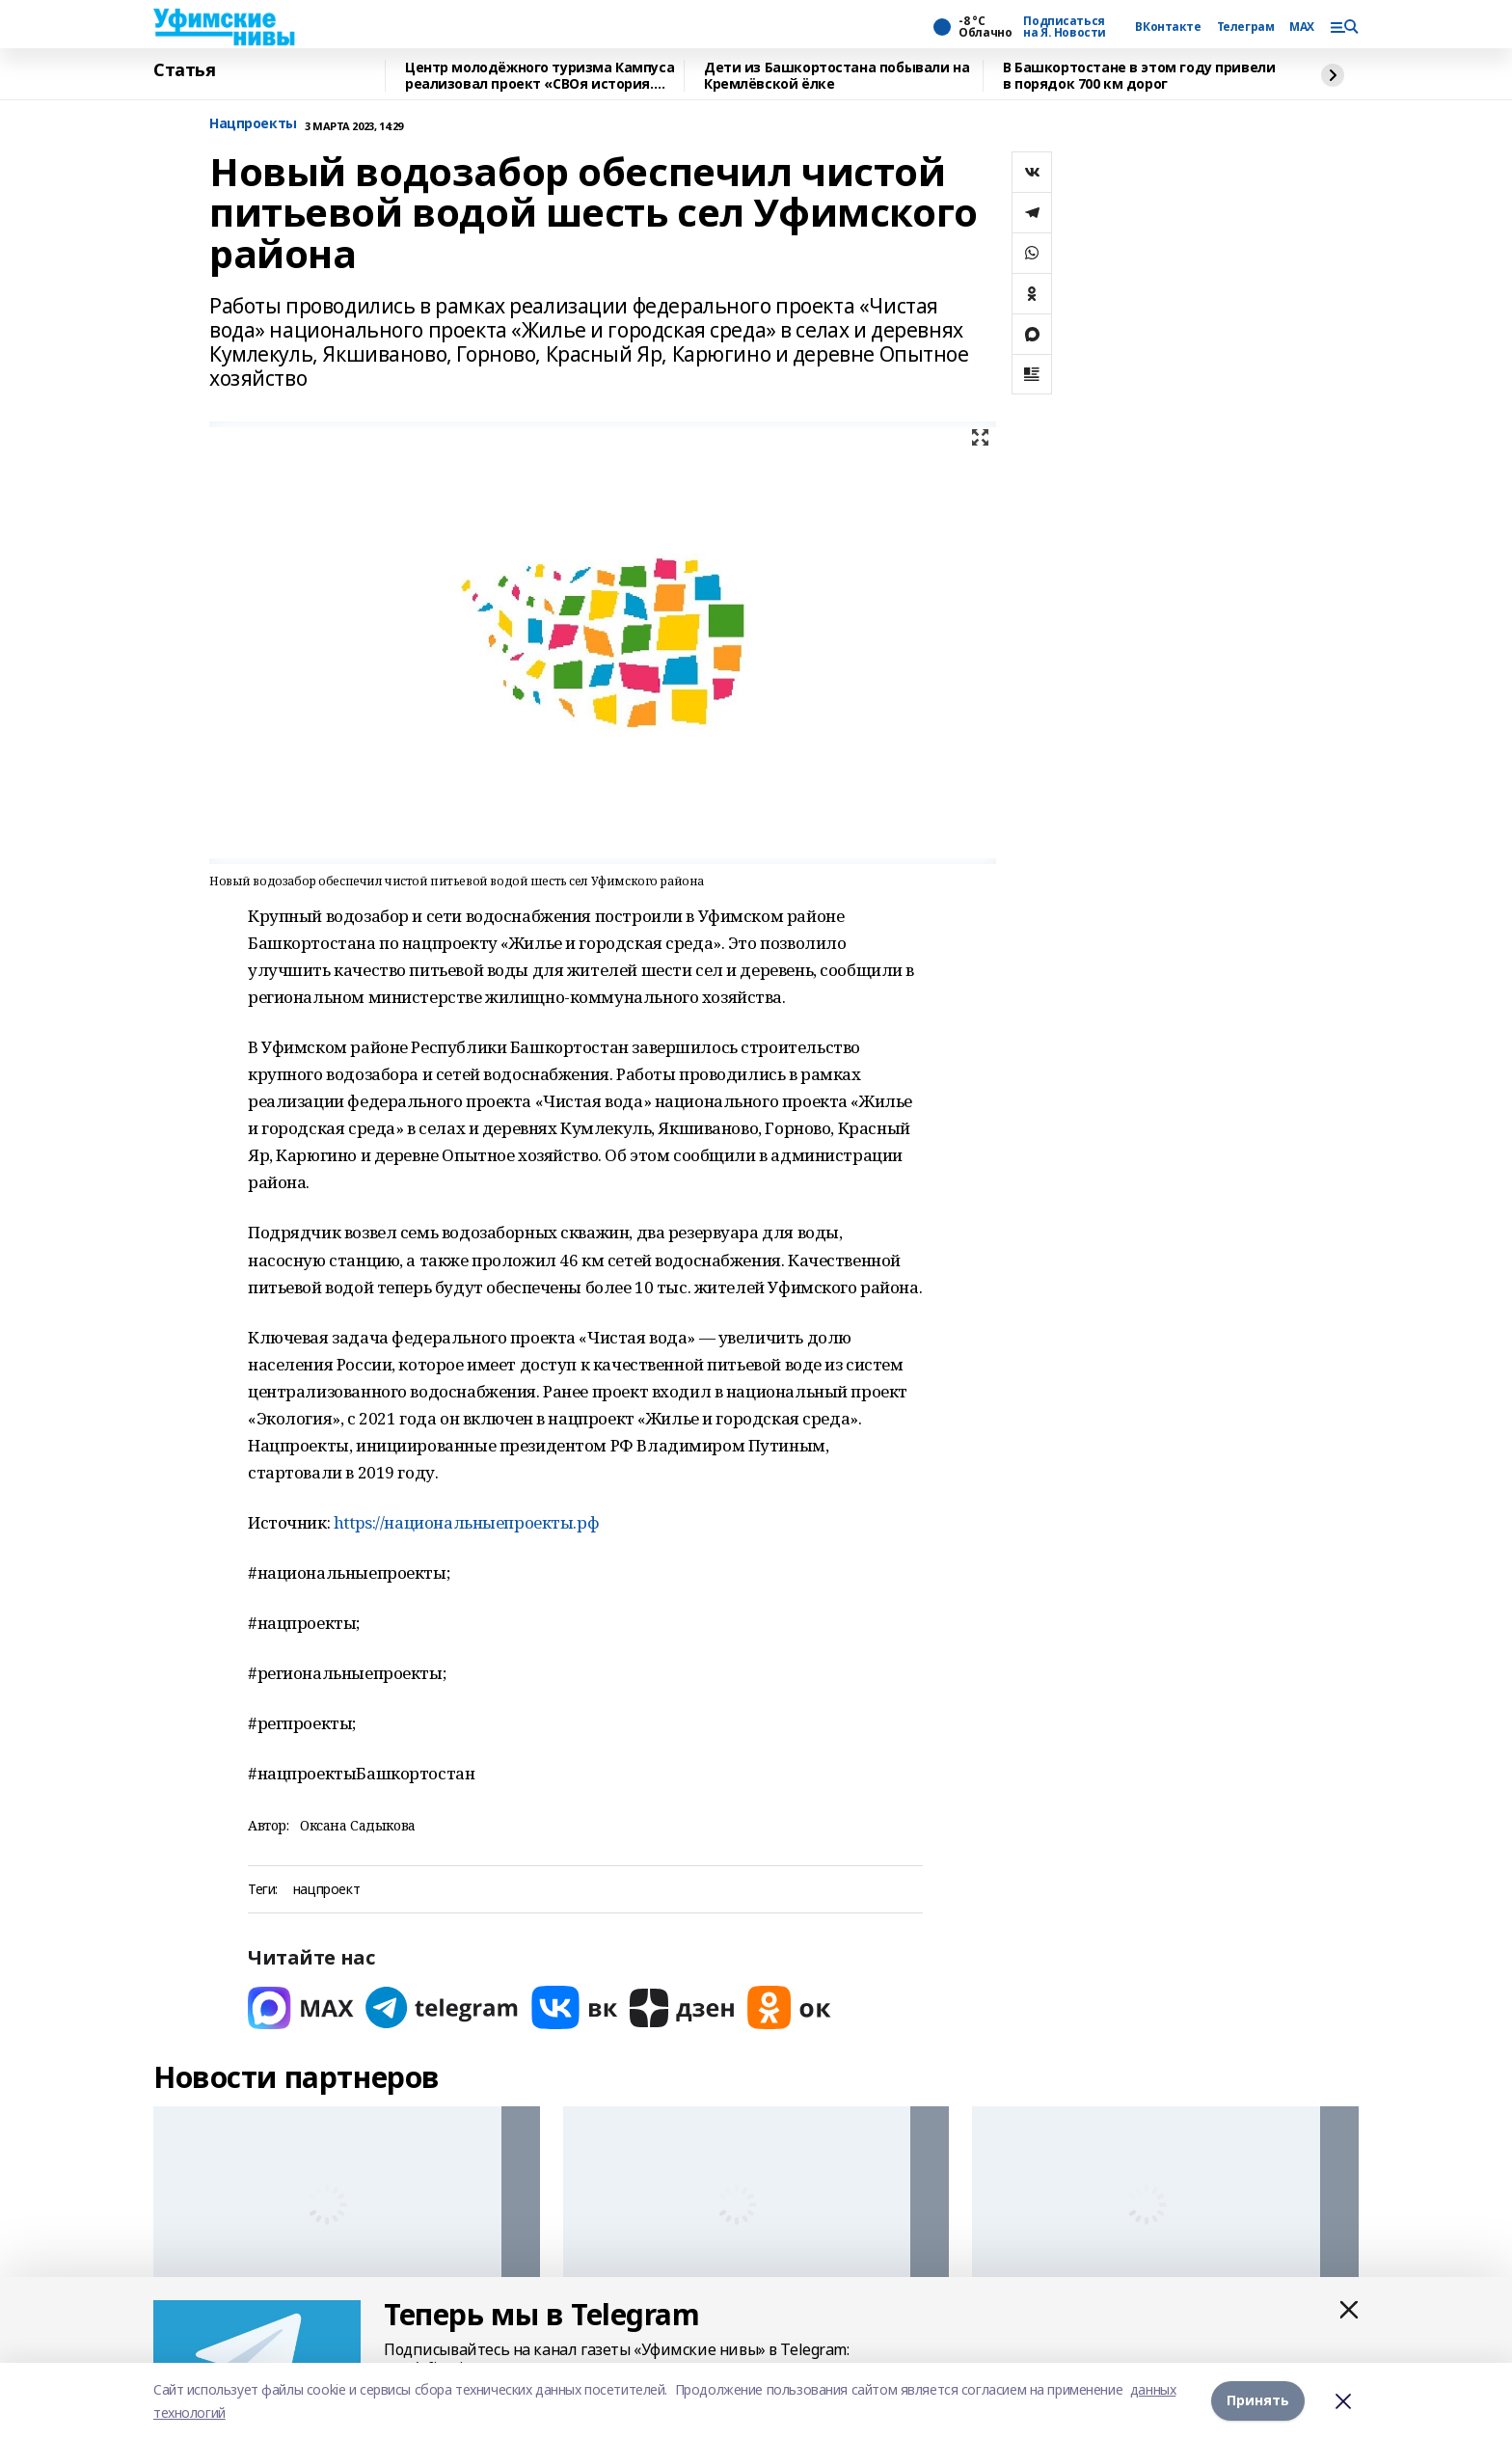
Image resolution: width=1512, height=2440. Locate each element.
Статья (184, 70)
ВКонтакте (1168, 27)
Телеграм (1246, 27)
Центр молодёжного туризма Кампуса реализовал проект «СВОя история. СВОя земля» (539, 76)
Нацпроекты (253, 124)
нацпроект (326, 1890)
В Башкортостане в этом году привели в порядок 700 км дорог (1139, 76)
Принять (1258, 2401)
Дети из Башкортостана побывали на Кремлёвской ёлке (836, 76)
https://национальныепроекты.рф (466, 1522)
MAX (1301, 27)
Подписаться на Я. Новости (1064, 27)
